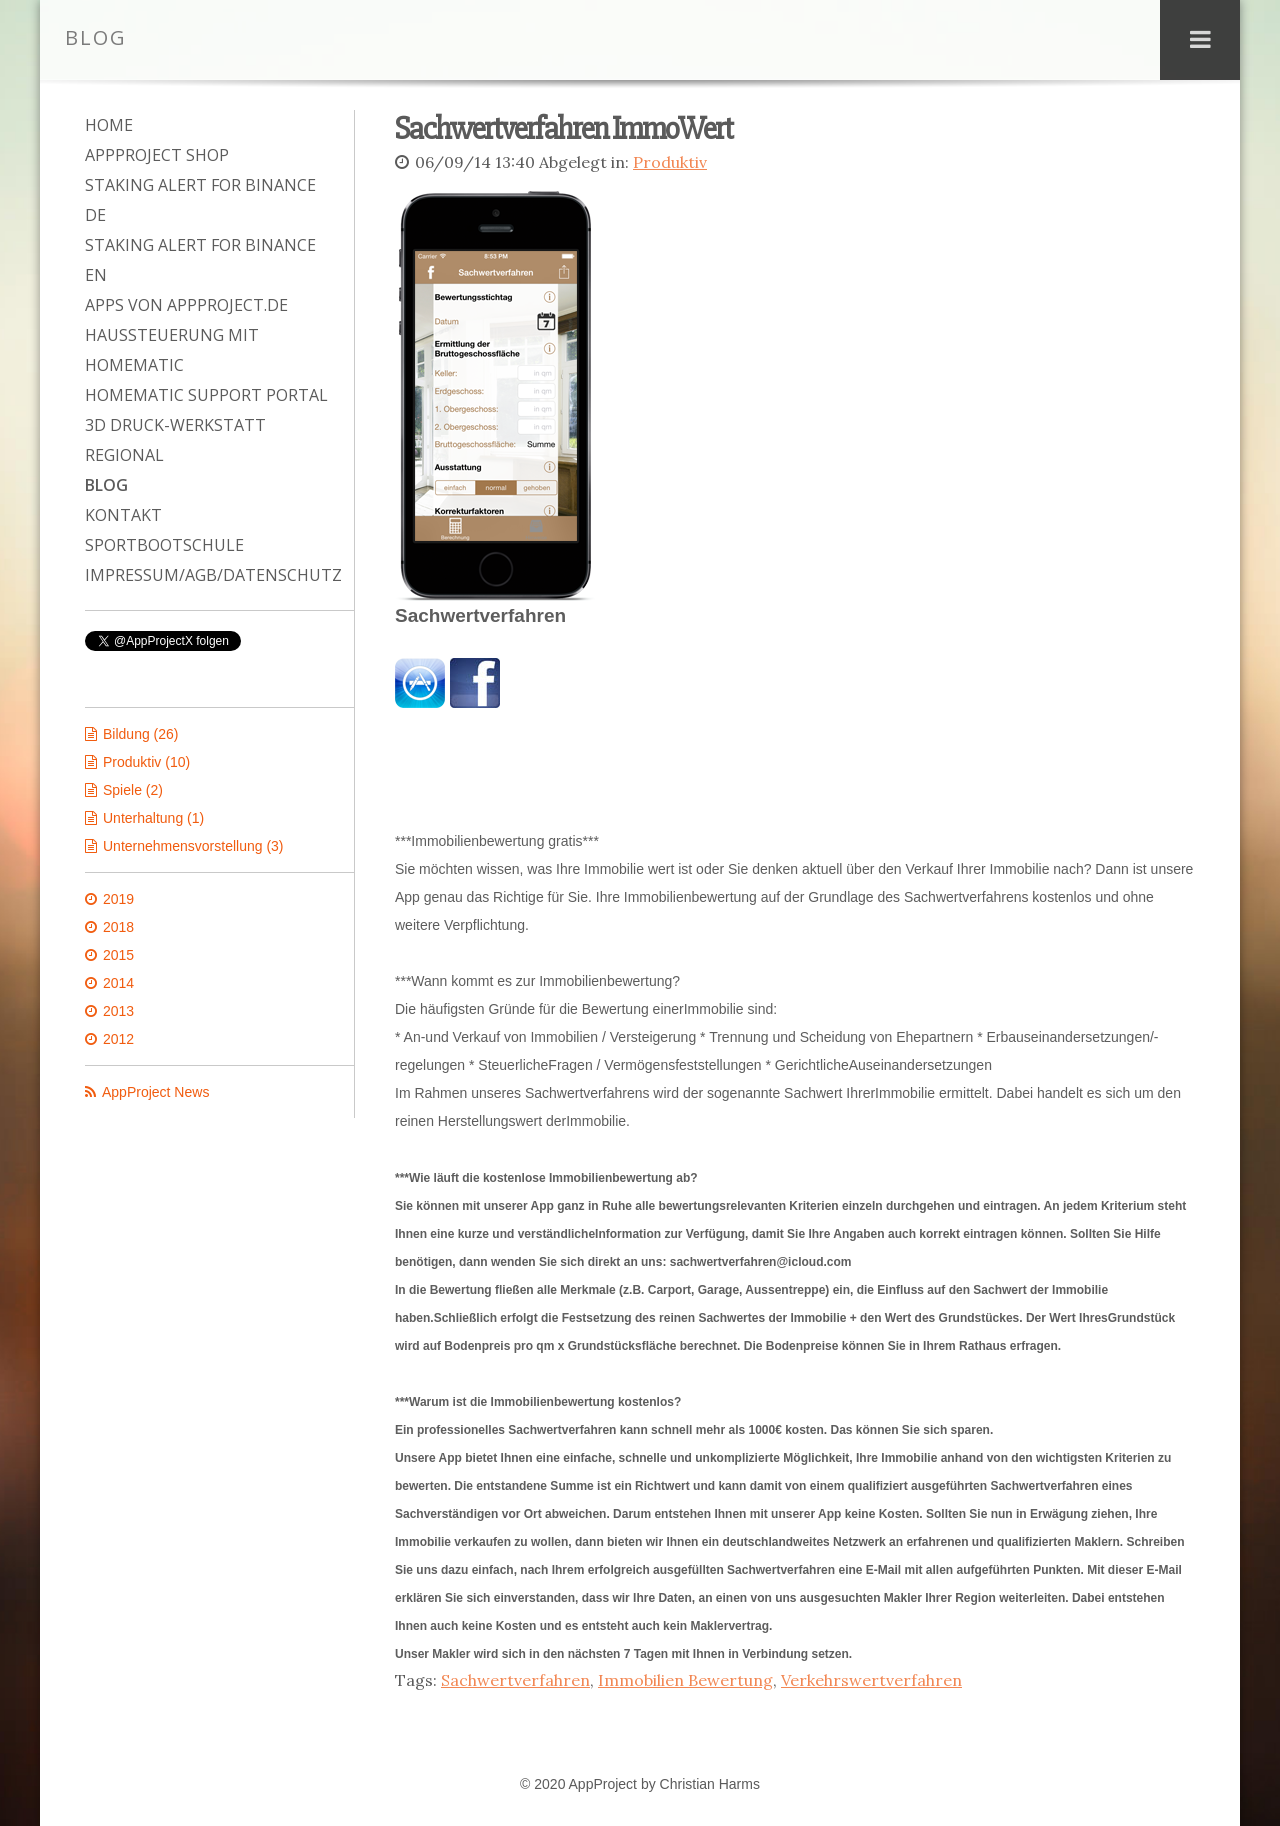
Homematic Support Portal (206, 395)
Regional (124, 455)
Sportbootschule (164, 545)
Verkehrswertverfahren (871, 1678)
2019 (118, 899)
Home (109, 125)
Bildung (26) (141, 734)
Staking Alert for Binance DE (200, 200)
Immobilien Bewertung (685, 1678)
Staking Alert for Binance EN (200, 260)
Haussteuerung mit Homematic (172, 350)
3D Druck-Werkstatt (175, 425)
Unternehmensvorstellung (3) (193, 846)
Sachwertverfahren (515, 1678)
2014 (118, 983)
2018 (118, 927)
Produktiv (670, 162)
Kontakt (123, 515)
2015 (118, 955)
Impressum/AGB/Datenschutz (209, 575)
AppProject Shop (157, 155)
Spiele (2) (133, 790)
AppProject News (155, 1092)
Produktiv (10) (146, 762)
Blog (106, 485)
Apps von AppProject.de (186, 305)
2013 (118, 1011)
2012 (118, 1039)
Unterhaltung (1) (153, 818)
